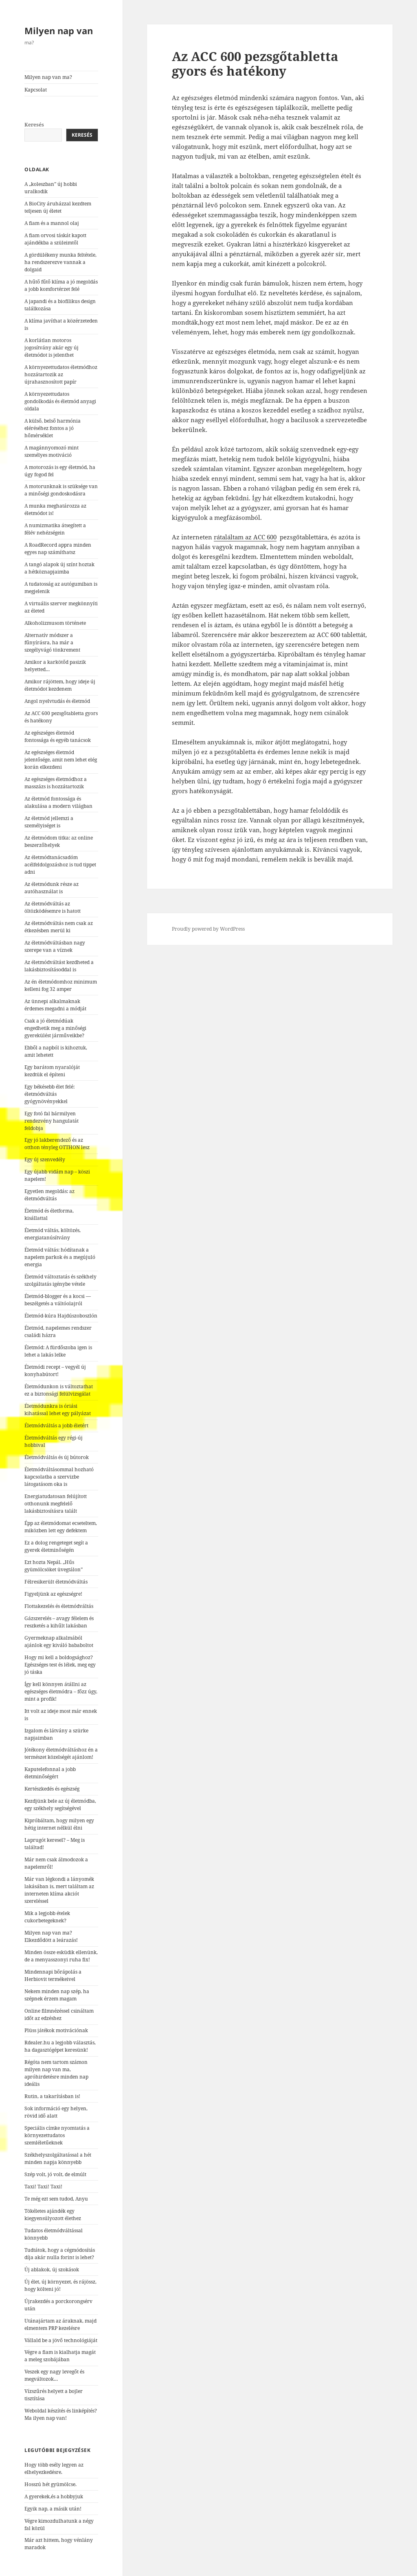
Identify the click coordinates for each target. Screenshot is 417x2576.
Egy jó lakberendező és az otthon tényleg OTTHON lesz (57, 1143)
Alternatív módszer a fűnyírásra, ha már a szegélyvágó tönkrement (52, 642)
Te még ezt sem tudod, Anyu (56, 2198)
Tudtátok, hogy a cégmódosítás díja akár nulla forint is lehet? (59, 2254)
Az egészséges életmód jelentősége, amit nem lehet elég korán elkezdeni (60, 759)
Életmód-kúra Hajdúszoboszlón (60, 1315)
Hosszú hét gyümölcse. (50, 2484)
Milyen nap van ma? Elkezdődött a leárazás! (51, 1936)
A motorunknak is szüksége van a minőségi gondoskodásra (61, 490)
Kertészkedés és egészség (51, 1788)
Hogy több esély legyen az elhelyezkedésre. (53, 2468)
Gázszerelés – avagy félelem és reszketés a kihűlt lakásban (59, 1622)
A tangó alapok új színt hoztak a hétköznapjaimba (59, 568)
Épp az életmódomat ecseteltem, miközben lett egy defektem (60, 1527)
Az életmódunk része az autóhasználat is (51, 888)
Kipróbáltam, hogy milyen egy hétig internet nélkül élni (59, 1824)
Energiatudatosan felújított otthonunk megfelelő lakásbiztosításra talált (55, 1503)
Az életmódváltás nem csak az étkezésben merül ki (58, 927)
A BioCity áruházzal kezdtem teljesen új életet (57, 207)
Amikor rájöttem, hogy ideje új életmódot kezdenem (59, 685)
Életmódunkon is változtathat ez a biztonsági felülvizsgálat (58, 1390)
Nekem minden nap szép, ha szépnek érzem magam (56, 1995)
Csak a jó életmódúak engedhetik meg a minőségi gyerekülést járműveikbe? (55, 1028)
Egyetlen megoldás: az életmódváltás (49, 1195)
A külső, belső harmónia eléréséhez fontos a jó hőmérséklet (52, 428)
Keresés (34, 124)
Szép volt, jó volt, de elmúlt (55, 2174)
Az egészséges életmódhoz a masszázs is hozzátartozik (55, 783)
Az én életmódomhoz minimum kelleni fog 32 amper (60, 985)
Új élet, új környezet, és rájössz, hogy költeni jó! (60, 2285)
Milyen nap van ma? (48, 77)
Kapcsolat (35, 89)
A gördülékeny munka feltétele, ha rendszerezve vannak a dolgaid (60, 262)
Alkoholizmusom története (55, 622)
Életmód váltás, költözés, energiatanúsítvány (52, 1234)
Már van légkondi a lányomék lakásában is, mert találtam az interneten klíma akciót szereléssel (59, 1890)
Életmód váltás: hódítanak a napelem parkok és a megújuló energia (59, 1257)
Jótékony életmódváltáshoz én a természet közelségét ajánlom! (61, 1753)
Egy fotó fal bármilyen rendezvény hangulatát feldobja (51, 1121)
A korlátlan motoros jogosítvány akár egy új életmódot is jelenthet (51, 347)
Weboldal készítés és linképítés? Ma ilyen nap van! (60, 2414)
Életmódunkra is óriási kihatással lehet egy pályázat (57, 1410)
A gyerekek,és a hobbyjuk (53, 2496)
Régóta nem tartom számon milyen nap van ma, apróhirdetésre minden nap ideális (56, 2073)
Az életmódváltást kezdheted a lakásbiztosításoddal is (59, 966)
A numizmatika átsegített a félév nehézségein (55, 529)
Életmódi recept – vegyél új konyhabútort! (55, 1370)
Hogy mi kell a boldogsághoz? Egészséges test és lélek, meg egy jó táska (60, 1664)
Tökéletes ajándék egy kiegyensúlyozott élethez (52, 2214)
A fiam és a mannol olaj (51, 223)
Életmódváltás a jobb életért (56, 1425)
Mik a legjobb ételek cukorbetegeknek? (47, 1917)
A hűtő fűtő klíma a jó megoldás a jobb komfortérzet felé (61, 285)
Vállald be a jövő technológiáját (60, 2340)
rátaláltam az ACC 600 (245, 537)
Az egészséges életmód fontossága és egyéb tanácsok (57, 736)
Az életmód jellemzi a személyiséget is (48, 822)
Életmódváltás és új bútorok (56, 1457)
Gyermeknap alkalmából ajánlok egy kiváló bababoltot (58, 1641)
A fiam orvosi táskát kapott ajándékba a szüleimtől (55, 239)
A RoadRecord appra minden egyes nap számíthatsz (57, 548)
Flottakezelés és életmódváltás (58, 1606)
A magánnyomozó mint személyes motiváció (51, 451)
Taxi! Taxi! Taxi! (43, 2186)
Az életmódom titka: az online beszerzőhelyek (58, 841)
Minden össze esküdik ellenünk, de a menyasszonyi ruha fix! (61, 1956)
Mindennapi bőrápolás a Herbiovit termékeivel (52, 1975)
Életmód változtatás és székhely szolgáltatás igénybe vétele (60, 1280)
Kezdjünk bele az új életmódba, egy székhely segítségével (60, 1804)
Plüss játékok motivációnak (56, 2030)
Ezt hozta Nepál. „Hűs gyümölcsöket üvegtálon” (53, 1566)
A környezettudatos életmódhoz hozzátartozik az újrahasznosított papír (60, 374)
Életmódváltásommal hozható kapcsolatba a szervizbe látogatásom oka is (59, 1477)
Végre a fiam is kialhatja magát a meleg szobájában (60, 2356)
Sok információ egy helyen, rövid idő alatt (56, 2112)
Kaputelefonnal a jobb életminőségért (50, 1773)
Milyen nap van (58, 30)
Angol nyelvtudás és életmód (57, 701)
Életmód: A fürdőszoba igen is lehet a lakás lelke (58, 1351)
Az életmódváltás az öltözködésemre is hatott (52, 907)
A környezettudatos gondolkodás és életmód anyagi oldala (60, 401)
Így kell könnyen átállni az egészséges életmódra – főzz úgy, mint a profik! (60, 1691)
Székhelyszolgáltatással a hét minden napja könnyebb (57, 2158)
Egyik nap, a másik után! (52, 2508)
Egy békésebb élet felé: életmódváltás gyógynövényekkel (49, 1094)
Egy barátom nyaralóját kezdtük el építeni (52, 1071)
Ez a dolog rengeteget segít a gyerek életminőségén (56, 1546)
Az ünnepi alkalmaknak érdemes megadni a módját (55, 1005)
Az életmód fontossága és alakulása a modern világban (58, 802)
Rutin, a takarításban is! (52, 2096)
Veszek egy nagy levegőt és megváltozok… (54, 2375)
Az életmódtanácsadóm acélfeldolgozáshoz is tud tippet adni (60, 864)
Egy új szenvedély (44, 1159)
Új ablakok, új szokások (51, 2269)
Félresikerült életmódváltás (56, 1581)
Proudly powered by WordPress (208, 928)
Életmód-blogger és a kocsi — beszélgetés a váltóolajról (57, 1300)
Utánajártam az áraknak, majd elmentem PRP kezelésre (60, 2324)
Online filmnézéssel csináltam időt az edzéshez (59, 2014)
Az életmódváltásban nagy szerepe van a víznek (54, 946)
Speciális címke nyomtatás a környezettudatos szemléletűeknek (57, 2135)
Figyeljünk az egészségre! (53, 1593)
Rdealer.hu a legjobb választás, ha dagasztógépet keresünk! (60, 2046)
